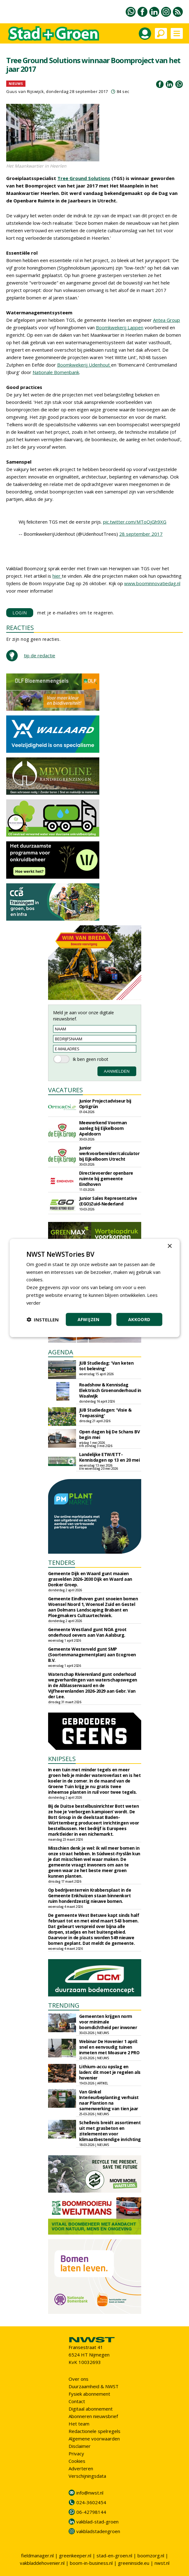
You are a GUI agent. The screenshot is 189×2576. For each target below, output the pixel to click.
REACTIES (20, 627)
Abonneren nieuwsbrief (93, 2416)
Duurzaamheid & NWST (94, 2386)
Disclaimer (80, 2446)
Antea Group (166, 320)
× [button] (169, 1246)
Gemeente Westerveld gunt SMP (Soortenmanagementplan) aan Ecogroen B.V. (92, 1654)
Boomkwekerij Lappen (119, 327)
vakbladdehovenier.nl (42, 2563)
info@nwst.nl (89, 2493)
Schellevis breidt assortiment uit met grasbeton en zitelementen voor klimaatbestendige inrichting (110, 2131)
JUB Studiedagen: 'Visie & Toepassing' (105, 1412)
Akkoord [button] (139, 1319)
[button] (42, 1319)
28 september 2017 (141, 534)
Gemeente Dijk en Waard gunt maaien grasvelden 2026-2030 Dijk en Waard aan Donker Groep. (90, 1579)
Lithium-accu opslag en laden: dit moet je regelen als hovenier (110, 2072)
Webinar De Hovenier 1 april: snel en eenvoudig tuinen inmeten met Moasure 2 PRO (109, 2047)
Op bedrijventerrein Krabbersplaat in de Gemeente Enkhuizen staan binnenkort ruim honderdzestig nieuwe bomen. (89, 1895)
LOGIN (19, 613)
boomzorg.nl (150, 2555)
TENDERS (61, 1562)
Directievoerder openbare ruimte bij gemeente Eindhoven (106, 1178)
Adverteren (81, 2468)
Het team (79, 2424)
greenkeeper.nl (75, 2555)
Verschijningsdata (87, 2476)
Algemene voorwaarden (94, 2438)
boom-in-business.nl (91, 2563)
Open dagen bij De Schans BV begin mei (109, 1434)
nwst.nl (162, 2563)
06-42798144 (91, 2512)
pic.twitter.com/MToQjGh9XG (134, 522)
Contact (77, 2401)
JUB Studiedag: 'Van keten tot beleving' (106, 1365)
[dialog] (94, 1288)
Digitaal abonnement (91, 2409)
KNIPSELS (62, 1759)
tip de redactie (39, 655)
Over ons (78, 2379)
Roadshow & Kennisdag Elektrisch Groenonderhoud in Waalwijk (110, 1390)
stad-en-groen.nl (114, 2555)
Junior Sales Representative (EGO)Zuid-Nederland (108, 1201)
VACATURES (65, 1090)
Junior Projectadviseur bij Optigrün (105, 1103)
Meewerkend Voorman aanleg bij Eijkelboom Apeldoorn (103, 1128)
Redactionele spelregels (94, 2431)
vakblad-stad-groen (97, 2521)
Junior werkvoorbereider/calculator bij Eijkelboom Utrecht (109, 1153)
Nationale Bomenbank (56, 372)
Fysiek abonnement (89, 2394)
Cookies (77, 2461)
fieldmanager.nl (37, 2555)
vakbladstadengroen (98, 2531)
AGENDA (60, 1352)
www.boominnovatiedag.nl (152, 583)
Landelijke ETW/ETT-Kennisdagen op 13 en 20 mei (109, 1457)
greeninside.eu (133, 2563)
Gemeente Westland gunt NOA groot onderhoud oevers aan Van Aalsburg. (87, 1632)
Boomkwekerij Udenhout (84, 365)
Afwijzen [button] (89, 1319)
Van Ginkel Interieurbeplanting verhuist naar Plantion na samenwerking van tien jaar (109, 2100)
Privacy (76, 2453)
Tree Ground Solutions (83, 178)
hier (57, 576)
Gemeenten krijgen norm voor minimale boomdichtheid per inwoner (108, 2021)
